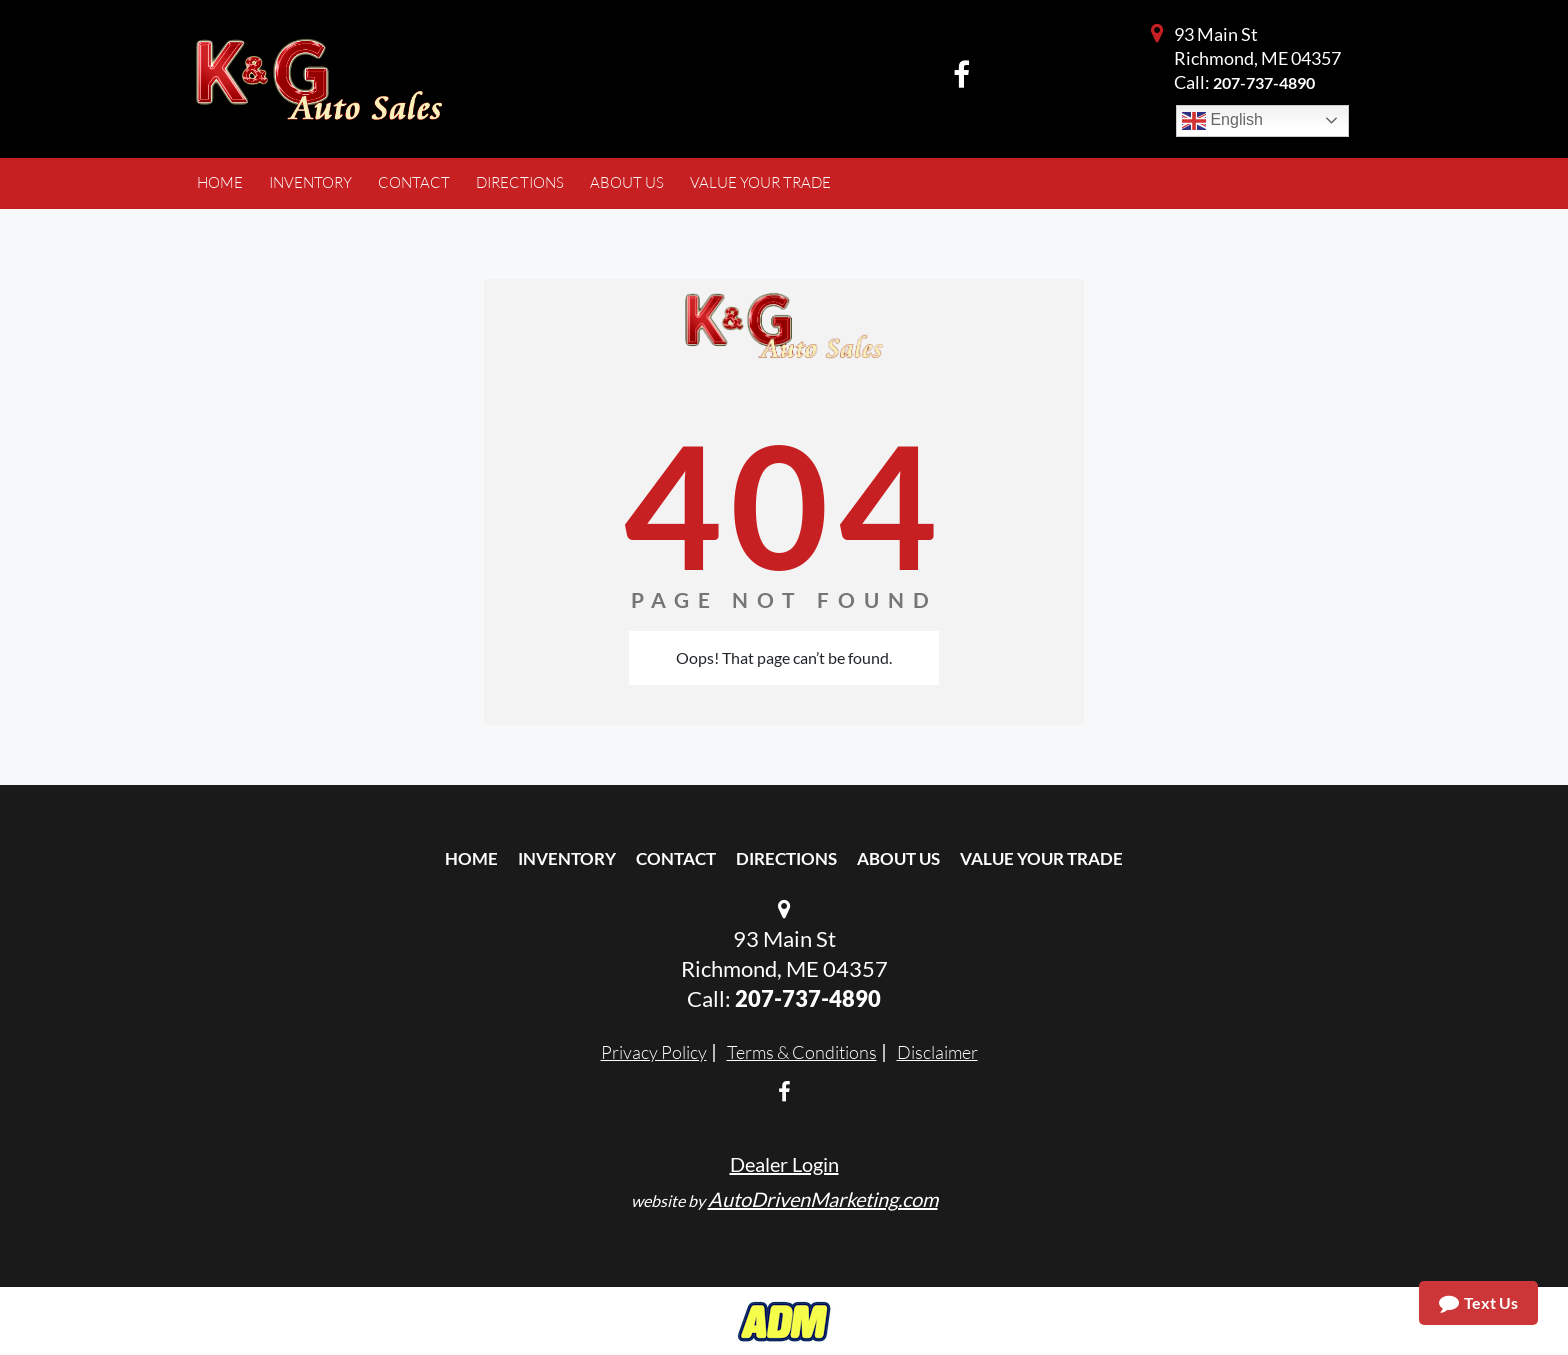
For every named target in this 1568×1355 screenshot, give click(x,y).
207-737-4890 (1264, 82)
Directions (786, 858)
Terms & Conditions (802, 1052)
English (1222, 121)
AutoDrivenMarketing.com (823, 1199)
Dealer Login (784, 1164)
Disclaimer (937, 1052)
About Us (898, 858)
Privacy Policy (654, 1052)
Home (471, 858)
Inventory (567, 858)
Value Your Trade (1041, 858)
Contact (676, 858)
